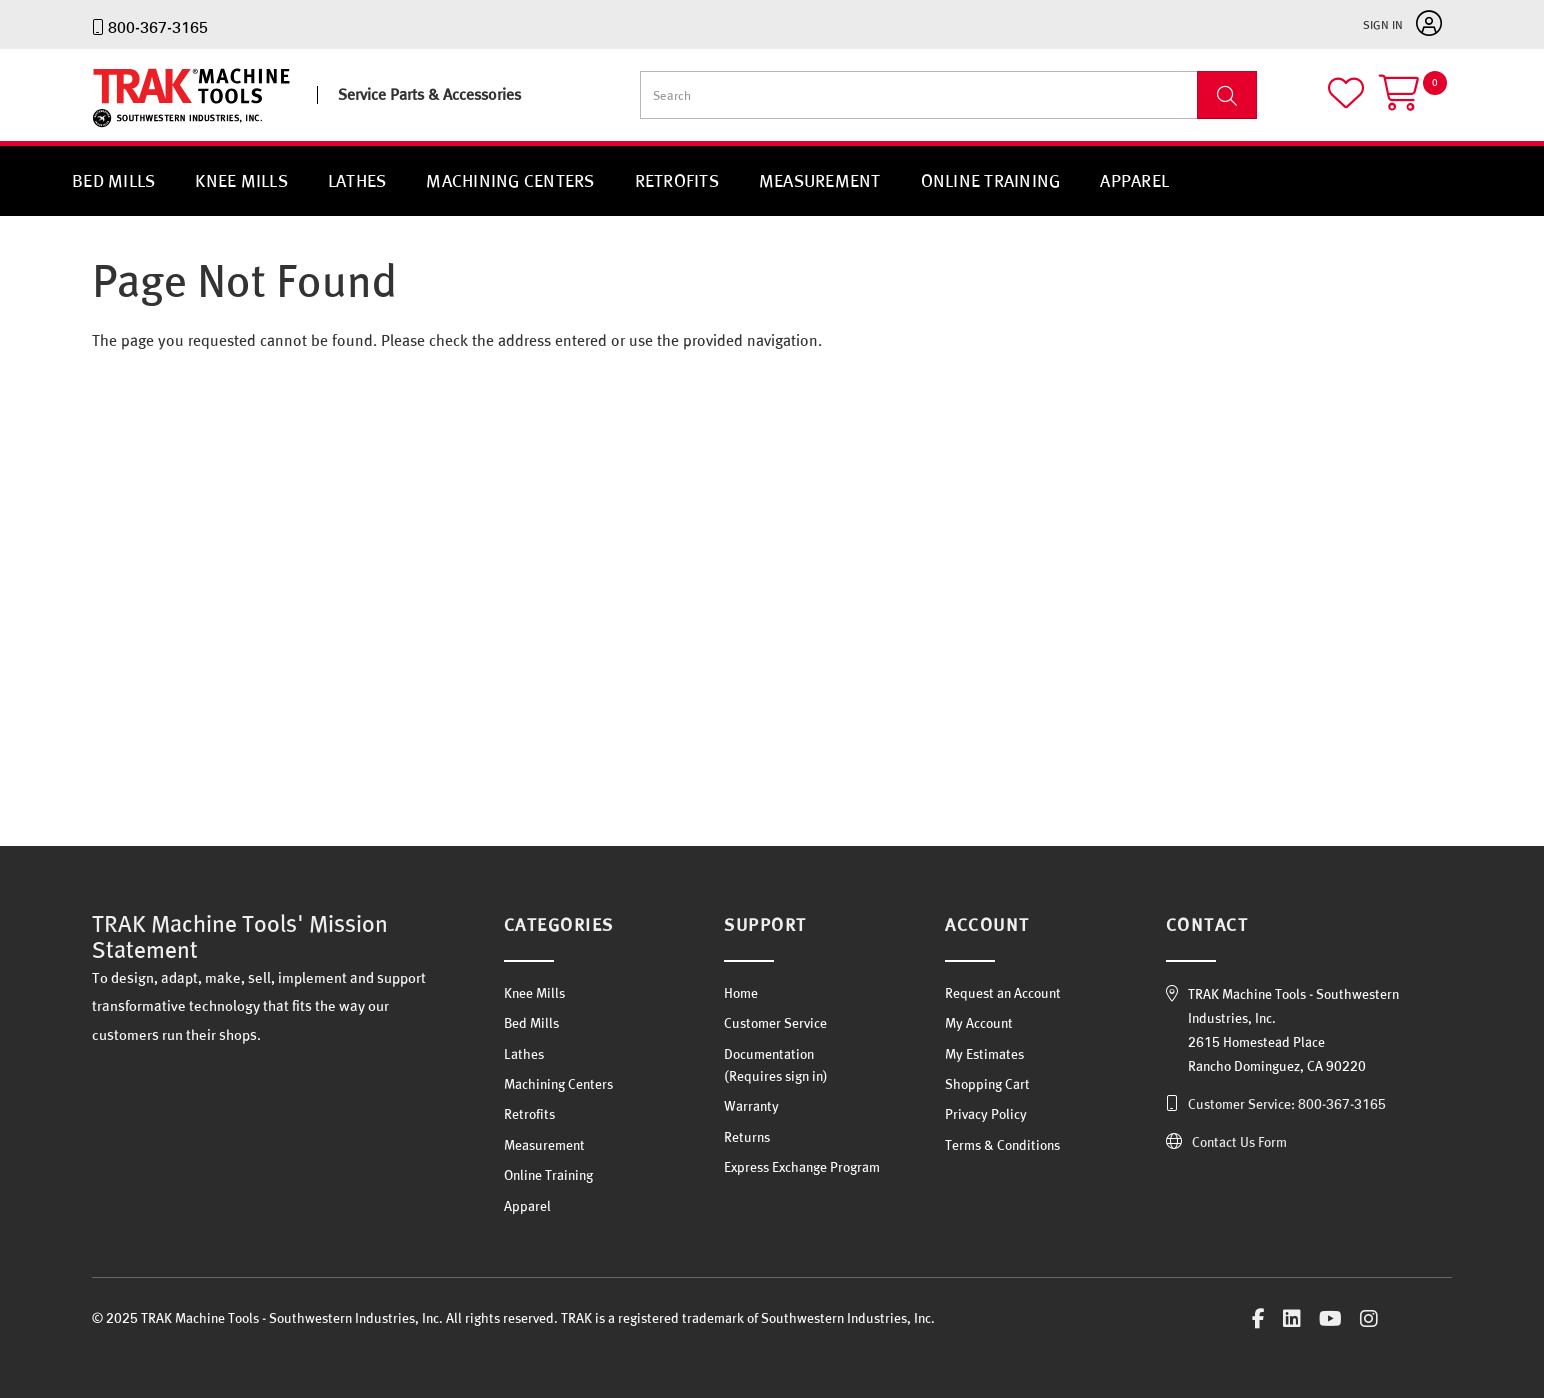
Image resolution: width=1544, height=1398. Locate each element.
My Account (979, 1023)
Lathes (357, 180)
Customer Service (775, 1023)
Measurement (820, 180)
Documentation (769, 1054)
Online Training (991, 180)
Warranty (751, 1106)
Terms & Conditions (1002, 1145)
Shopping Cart (987, 1084)
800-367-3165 (158, 27)
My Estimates (984, 1054)
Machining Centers (510, 180)
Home (741, 993)
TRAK (109, 127)
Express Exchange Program (802, 1167)
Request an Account (1003, 993)
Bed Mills (113, 180)
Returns (747, 1137)
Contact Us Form (1239, 1142)
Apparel (1134, 180)
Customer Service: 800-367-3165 (1287, 1104)
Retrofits (677, 180)
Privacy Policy (986, 1114)
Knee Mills (241, 180)
